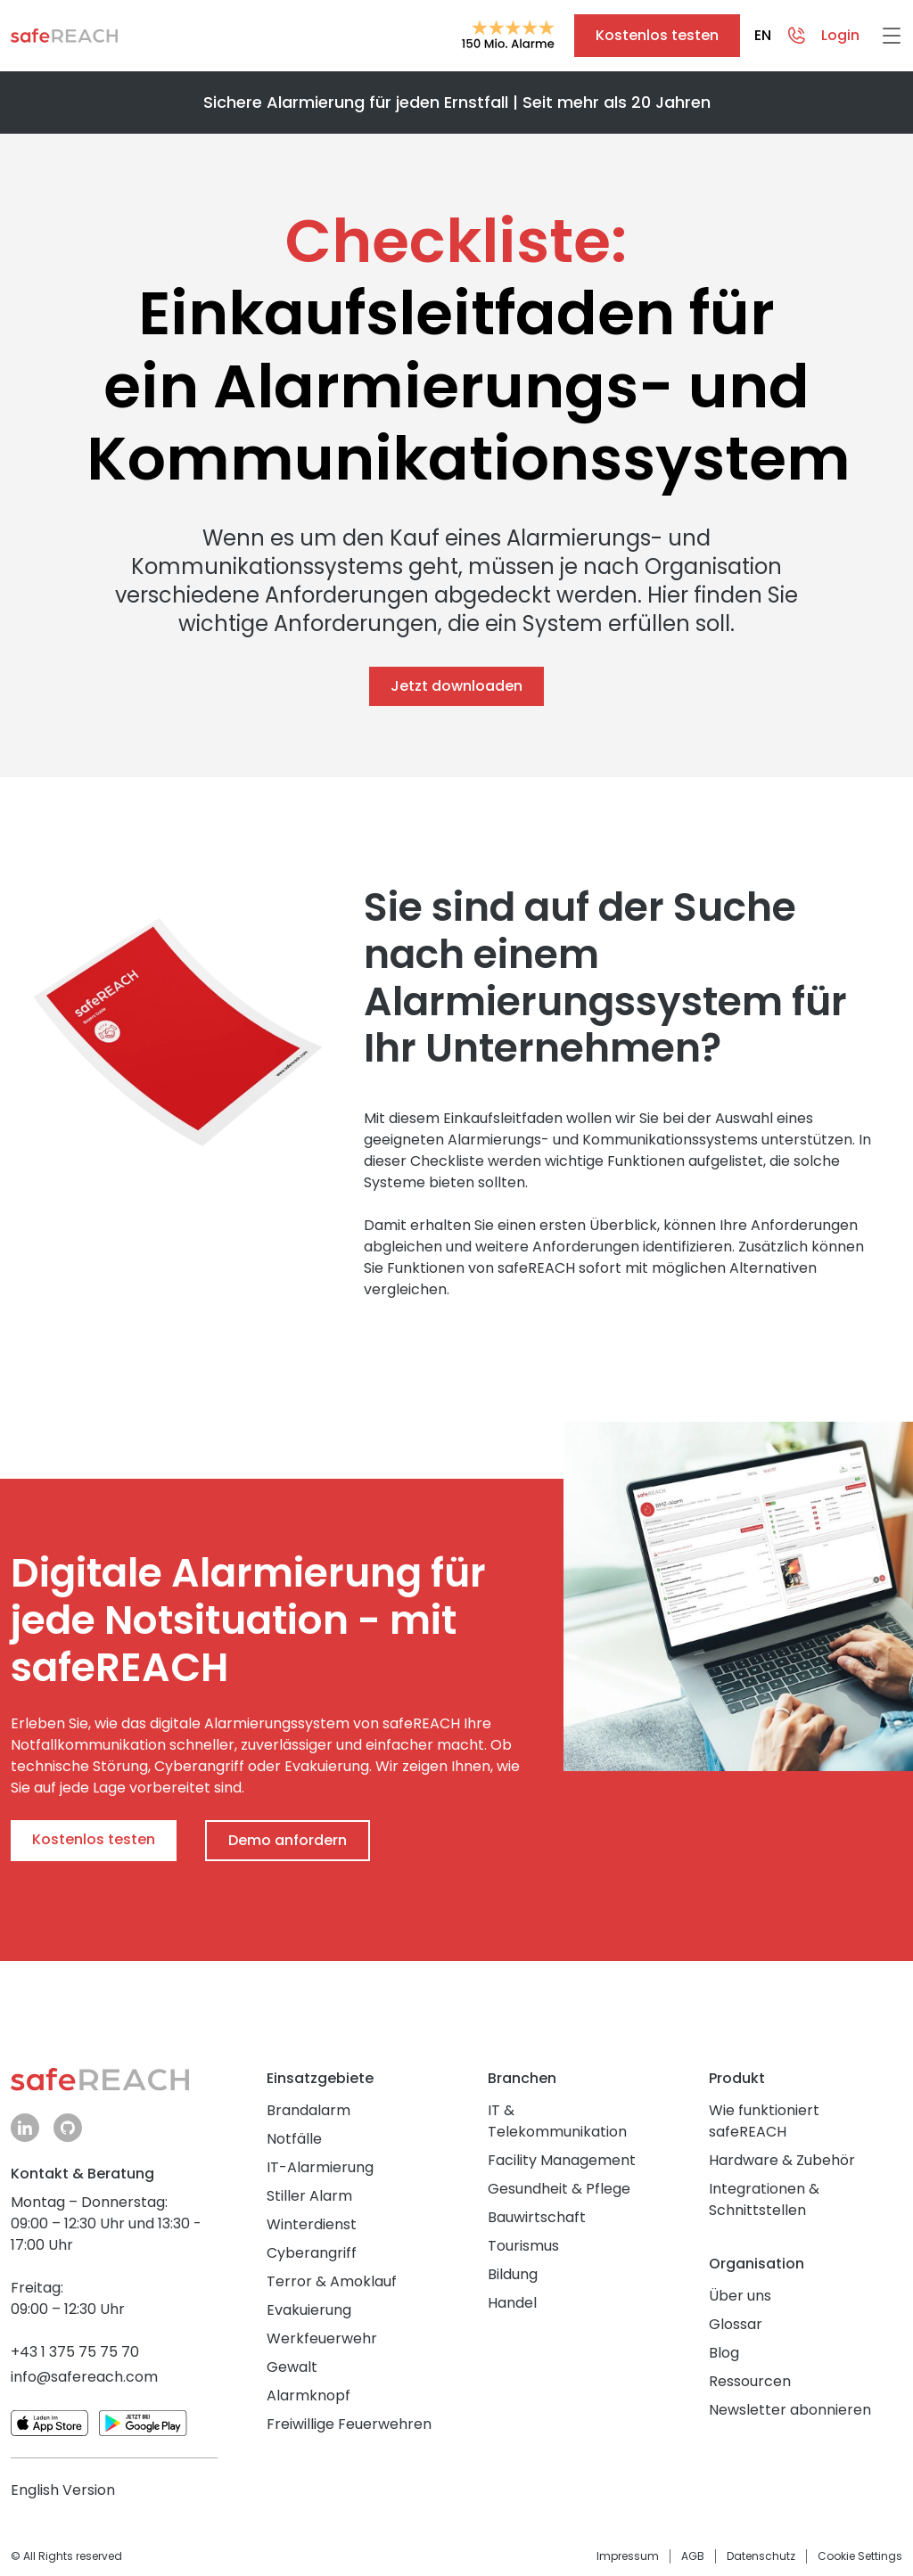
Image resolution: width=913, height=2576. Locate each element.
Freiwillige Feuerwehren (349, 2424)
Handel (512, 2303)
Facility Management (562, 2160)
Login (840, 35)
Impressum (627, 2556)
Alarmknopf (308, 2395)
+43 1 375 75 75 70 (75, 2352)
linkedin (25, 2127)
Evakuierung (309, 2310)
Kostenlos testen (657, 35)
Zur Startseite (64, 36)
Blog (724, 2352)
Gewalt (292, 2367)
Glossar (735, 2324)
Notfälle (294, 2139)
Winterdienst (312, 2224)
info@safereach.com (84, 2377)
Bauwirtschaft (537, 2217)
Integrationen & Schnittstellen (764, 2199)
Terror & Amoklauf (332, 2281)
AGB (692, 2556)
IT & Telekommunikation (557, 2121)
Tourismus (523, 2246)
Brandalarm (308, 2110)
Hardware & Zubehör (782, 2160)
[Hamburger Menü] (891, 35)
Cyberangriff (312, 2253)
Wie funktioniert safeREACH (764, 2121)
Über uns (740, 2295)
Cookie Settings (860, 2556)
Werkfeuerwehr (322, 2338)
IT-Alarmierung (320, 2167)
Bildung (513, 2274)
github (67, 2127)
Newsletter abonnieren (790, 2410)
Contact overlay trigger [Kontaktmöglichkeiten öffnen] (796, 35)
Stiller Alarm (309, 2196)
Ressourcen (750, 2381)
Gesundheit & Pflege (559, 2188)
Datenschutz (761, 2556)
